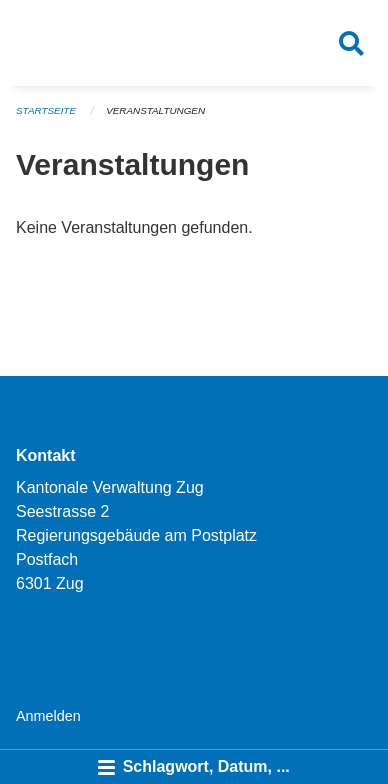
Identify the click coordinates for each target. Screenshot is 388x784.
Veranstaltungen (155, 110)
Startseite (46, 110)
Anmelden (48, 716)
